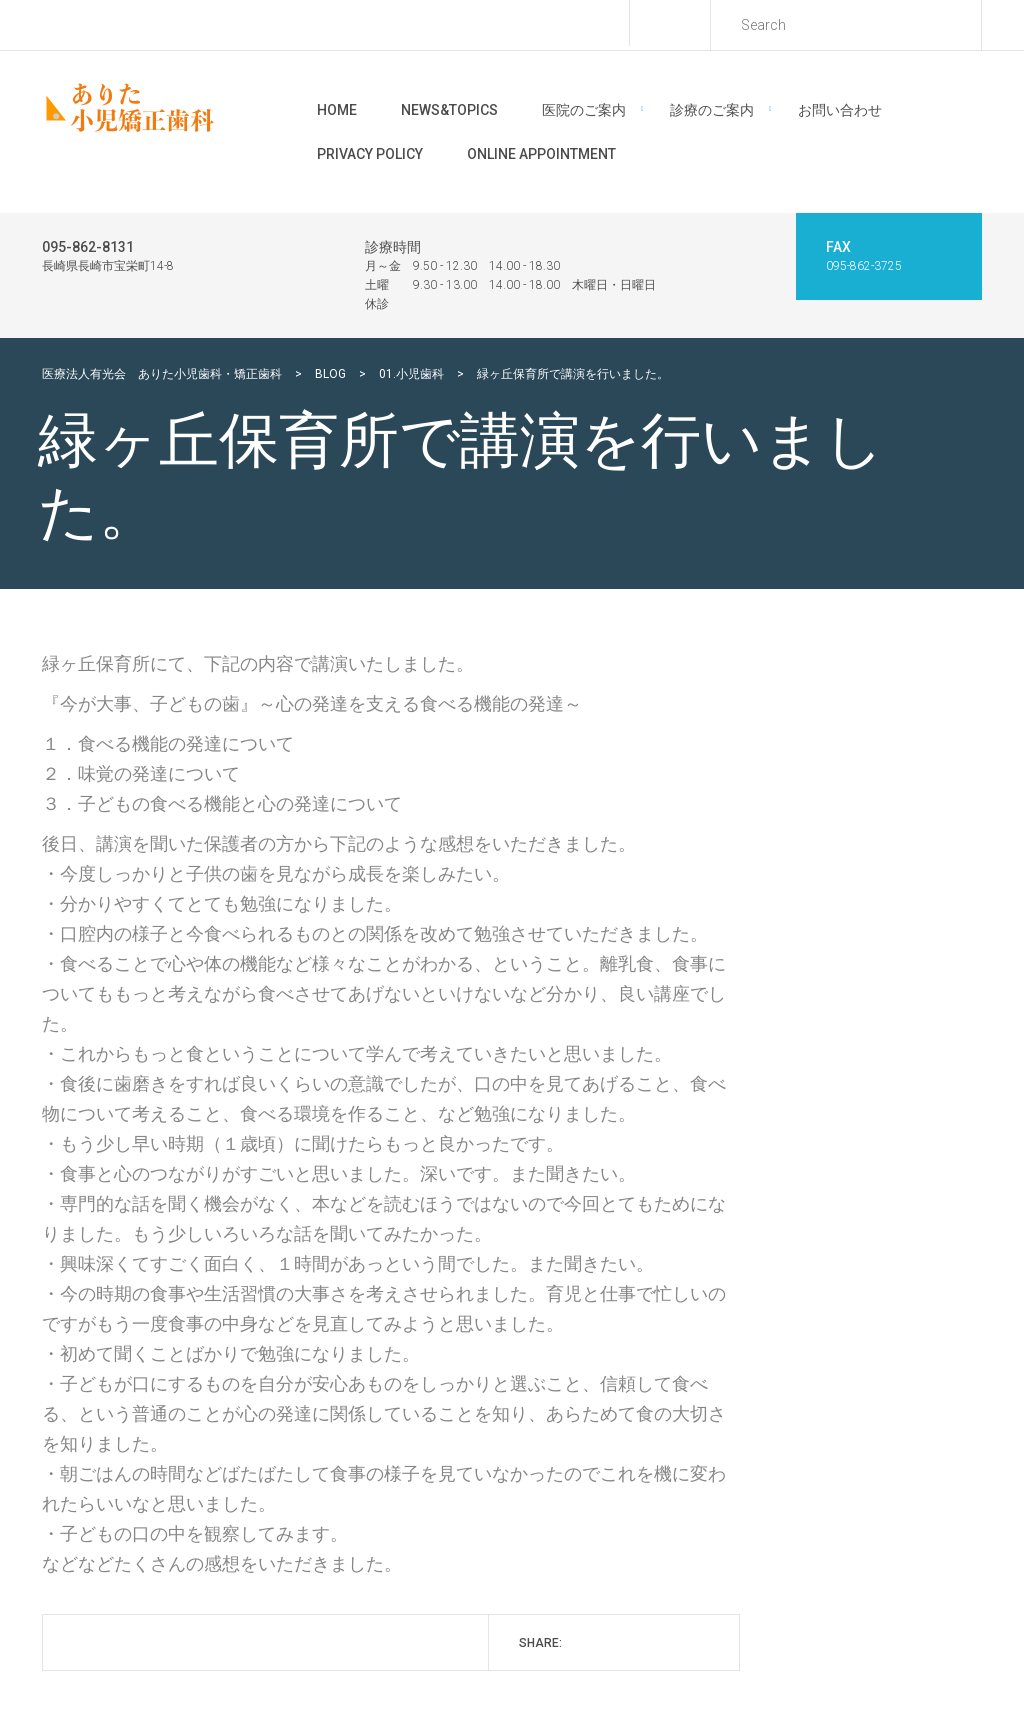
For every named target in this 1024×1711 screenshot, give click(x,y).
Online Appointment (541, 154)
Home (337, 110)
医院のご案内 (584, 110)
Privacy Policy (370, 154)
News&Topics (449, 110)
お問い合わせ (840, 110)
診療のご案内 (712, 110)
